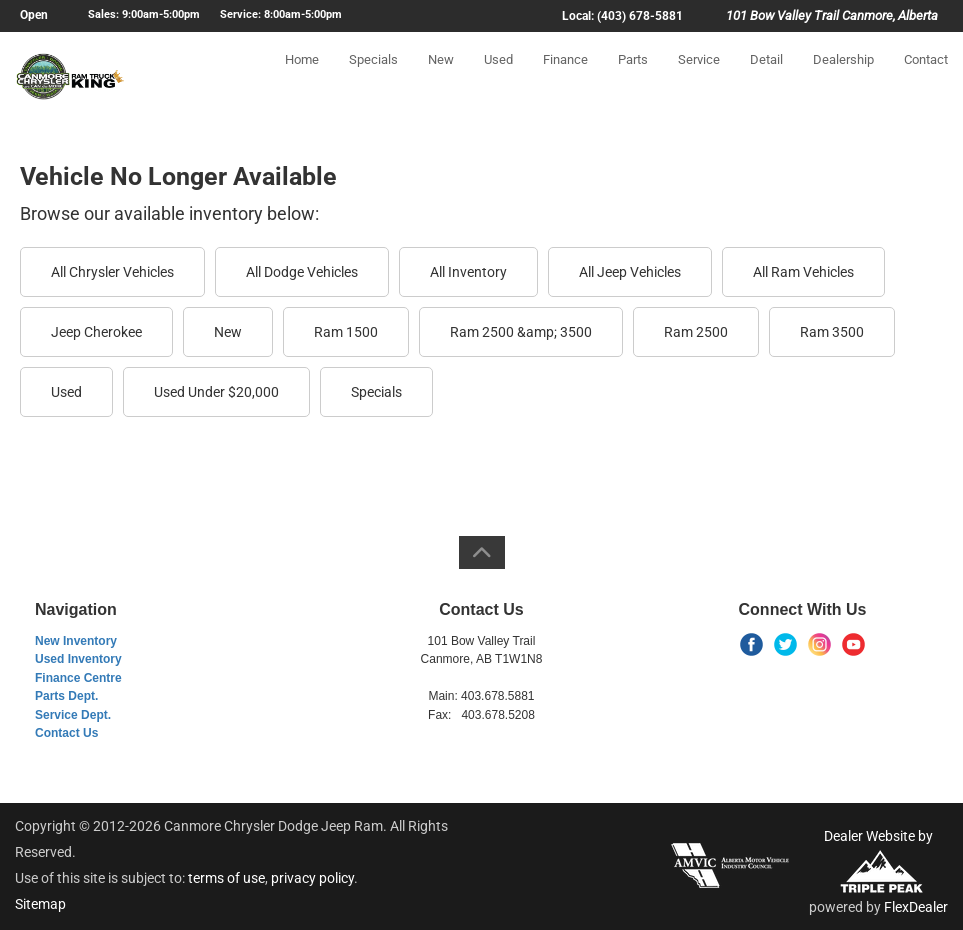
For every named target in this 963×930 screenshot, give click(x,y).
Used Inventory (78, 659)
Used (498, 76)
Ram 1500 (346, 332)
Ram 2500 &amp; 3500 (521, 332)
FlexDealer (916, 907)
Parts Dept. (66, 696)
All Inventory (468, 272)
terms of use (226, 878)
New (441, 76)
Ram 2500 (696, 332)
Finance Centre (78, 678)
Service (699, 76)
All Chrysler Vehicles (112, 272)
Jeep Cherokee (96, 332)
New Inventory (76, 641)
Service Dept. (73, 715)
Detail (766, 76)
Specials (373, 76)
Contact (926, 76)
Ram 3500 (832, 332)
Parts (633, 76)
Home (302, 76)
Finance (565, 76)
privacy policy (312, 878)
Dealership (843, 76)
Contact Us (66, 733)
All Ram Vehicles (803, 272)
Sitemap (40, 904)
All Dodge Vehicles (302, 272)
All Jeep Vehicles (630, 272)
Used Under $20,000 (216, 392)
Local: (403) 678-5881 (622, 16)
